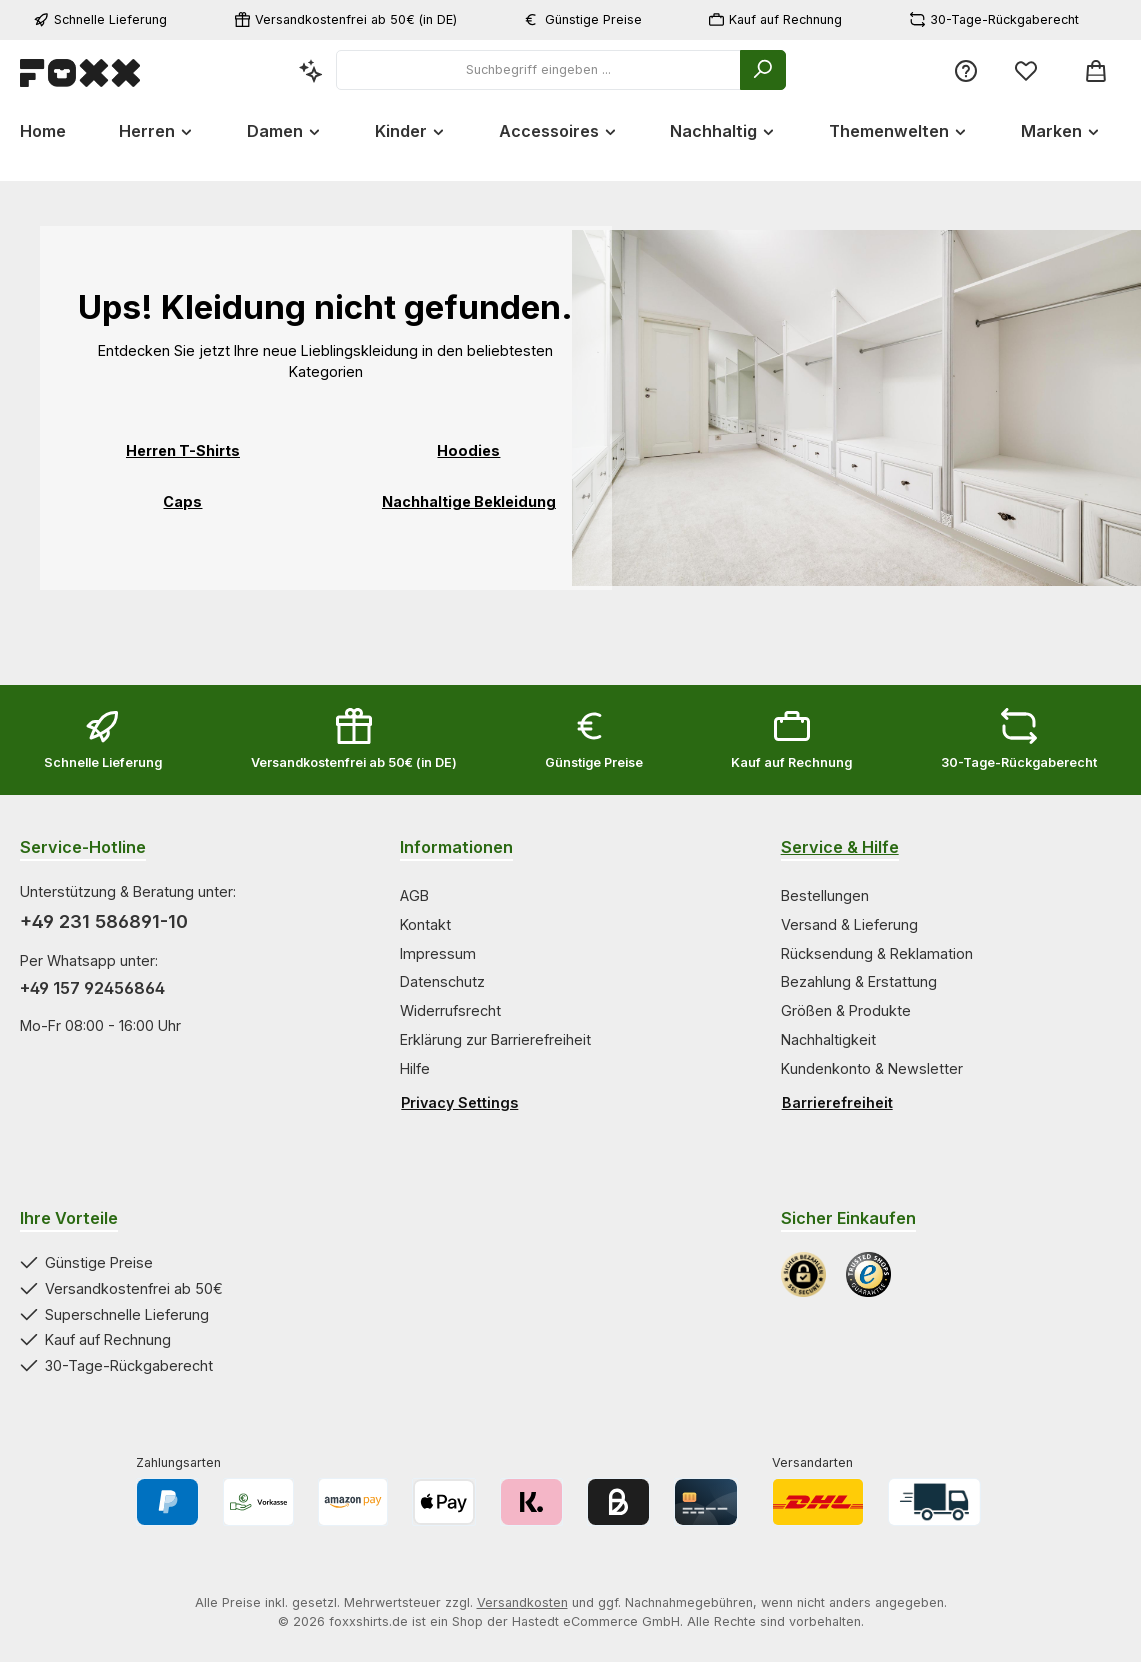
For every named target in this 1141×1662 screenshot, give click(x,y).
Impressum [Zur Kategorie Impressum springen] (438, 953)
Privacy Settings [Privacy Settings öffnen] (459, 1102)
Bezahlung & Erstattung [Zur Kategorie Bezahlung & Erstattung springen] (859, 981)
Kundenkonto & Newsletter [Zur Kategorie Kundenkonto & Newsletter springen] (872, 1068)
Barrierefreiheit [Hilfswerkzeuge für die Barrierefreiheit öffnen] (837, 1102)
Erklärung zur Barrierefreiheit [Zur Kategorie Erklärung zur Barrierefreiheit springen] (495, 1039)
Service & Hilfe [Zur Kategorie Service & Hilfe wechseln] (840, 847)
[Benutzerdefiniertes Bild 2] (868, 1274)
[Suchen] (763, 70)
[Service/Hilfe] (966, 70)
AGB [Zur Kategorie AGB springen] (414, 895)
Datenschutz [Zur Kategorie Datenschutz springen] (442, 981)
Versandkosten (522, 1602)
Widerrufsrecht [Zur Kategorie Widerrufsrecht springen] (450, 1010)
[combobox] (538, 70)
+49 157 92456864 (92, 988)
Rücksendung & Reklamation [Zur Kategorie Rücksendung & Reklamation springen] (877, 953)
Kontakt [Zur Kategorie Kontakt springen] (425, 924)
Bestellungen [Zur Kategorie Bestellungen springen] (825, 895)
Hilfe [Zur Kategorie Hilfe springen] (415, 1068)
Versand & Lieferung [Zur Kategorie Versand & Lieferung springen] (849, 924)
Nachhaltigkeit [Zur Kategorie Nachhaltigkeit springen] (828, 1039)
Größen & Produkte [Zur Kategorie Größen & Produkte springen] (846, 1010)
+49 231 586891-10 (104, 921)
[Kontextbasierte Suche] (311, 70)
